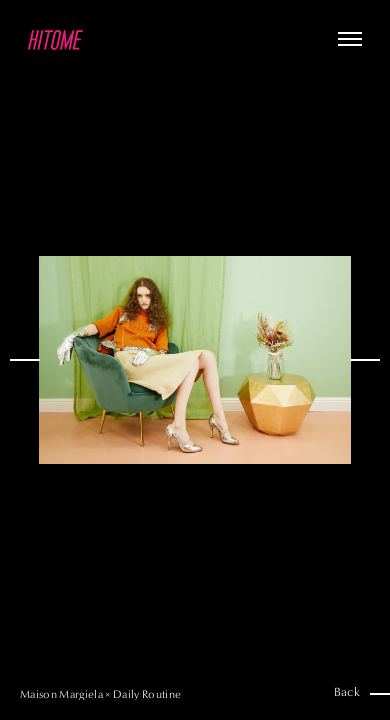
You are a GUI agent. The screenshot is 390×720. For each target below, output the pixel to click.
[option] (195, 360)
